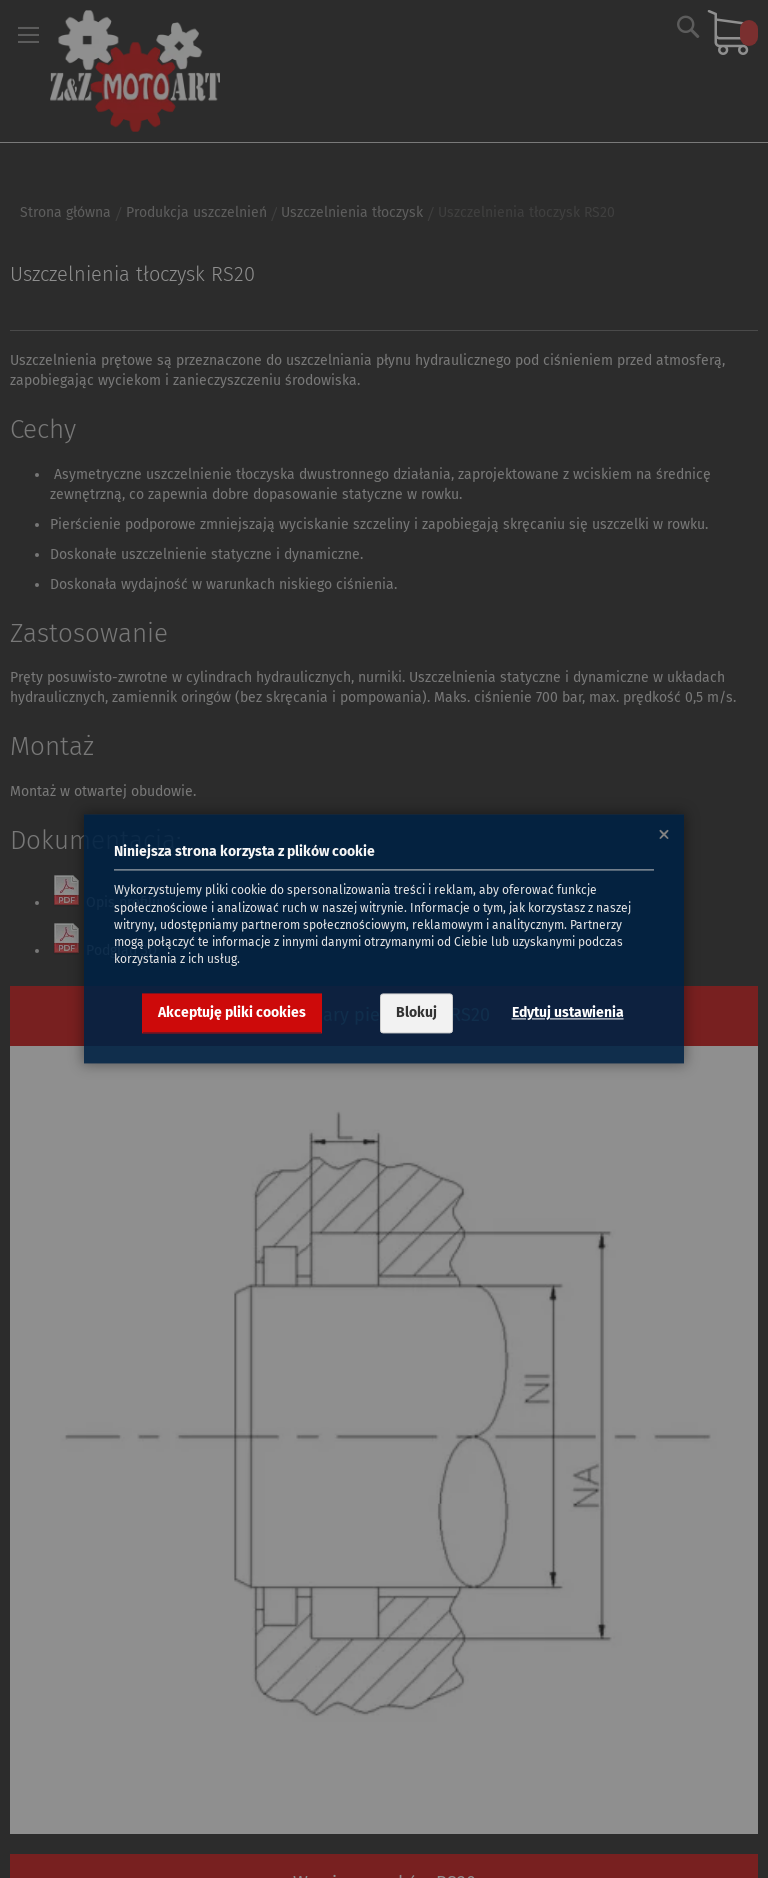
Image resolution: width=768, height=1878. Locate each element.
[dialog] (384, 939)
